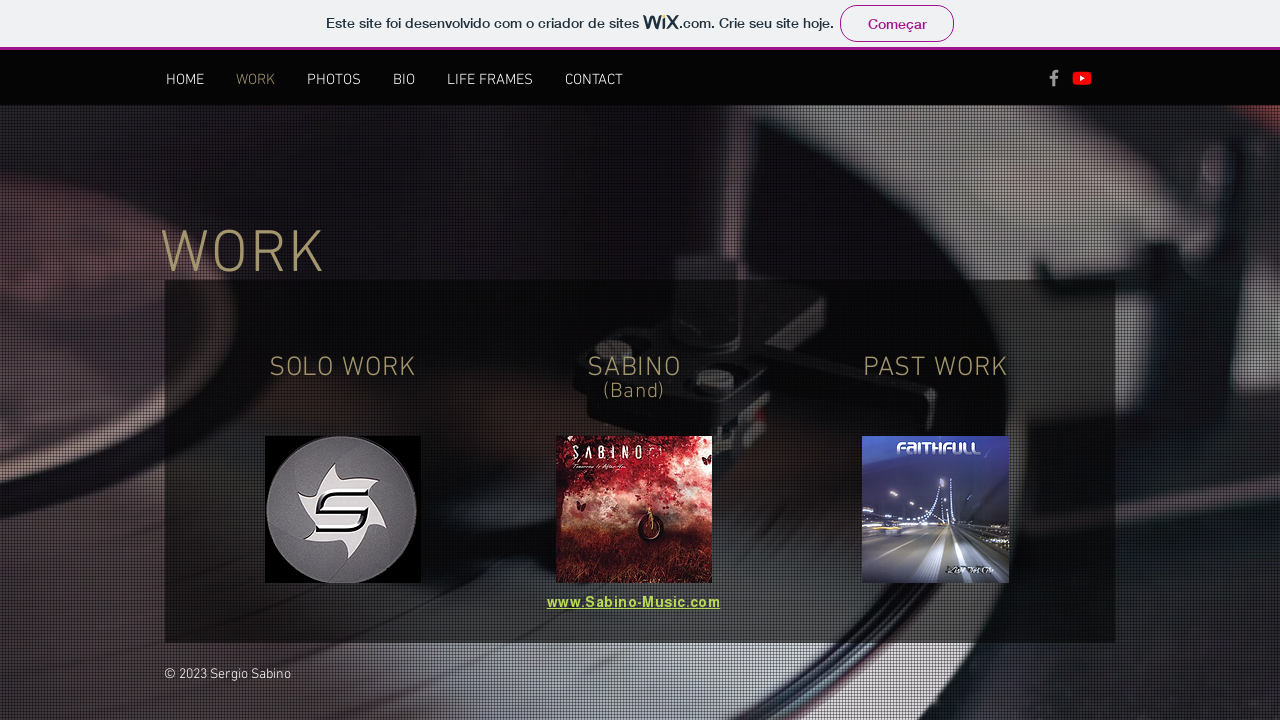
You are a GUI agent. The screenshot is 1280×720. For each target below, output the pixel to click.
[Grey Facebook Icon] (1054, 78)
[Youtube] (1082, 78)
